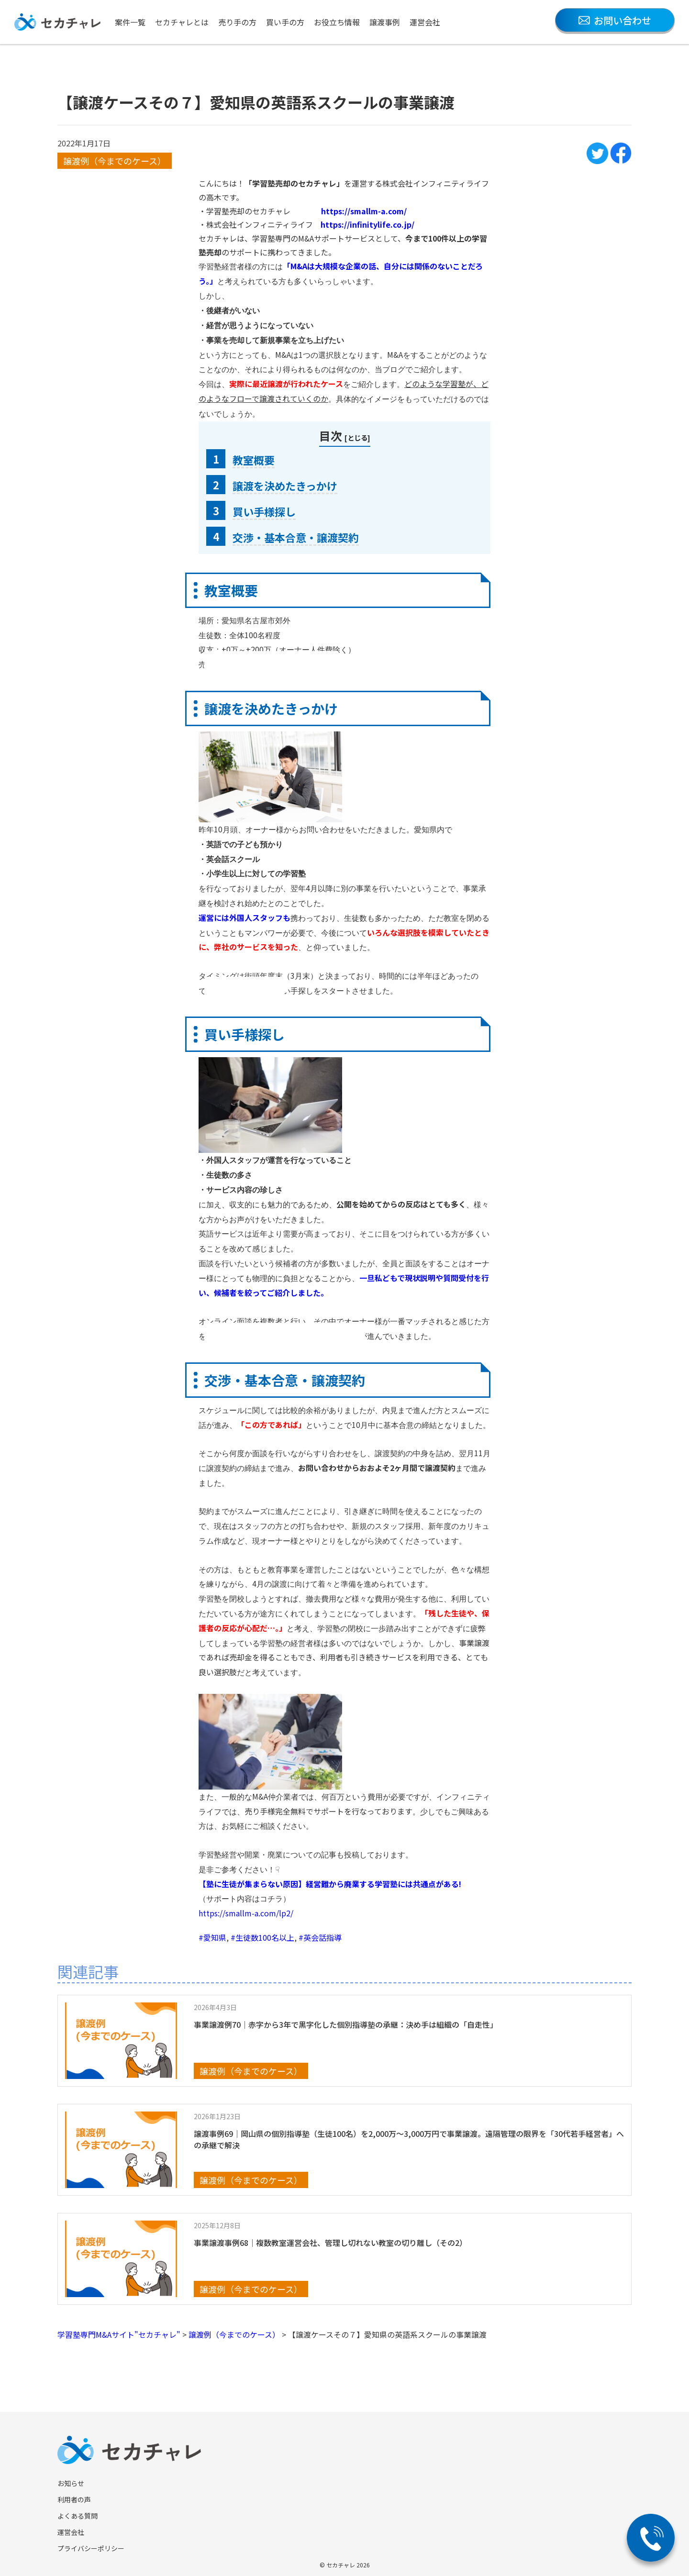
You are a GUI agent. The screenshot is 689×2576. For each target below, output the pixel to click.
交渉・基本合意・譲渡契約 (296, 537)
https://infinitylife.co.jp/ (367, 224)
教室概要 (254, 459)
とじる (357, 437)
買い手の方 (285, 22)
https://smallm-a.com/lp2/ (246, 1913)
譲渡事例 (384, 22)
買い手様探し (264, 511)
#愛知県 (212, 1937)
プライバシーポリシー (90, 2548)
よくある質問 (77, 2516)
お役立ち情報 (337, 22)
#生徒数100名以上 (262, 1937)
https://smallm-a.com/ (364, 211)
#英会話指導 (320, 1937)
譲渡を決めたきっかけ (285, 485)
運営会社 (425, 22)
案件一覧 (130, 22)
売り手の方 (237, 22)
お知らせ (70, 2483)
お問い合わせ (614, 20)
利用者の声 (74, 2499)
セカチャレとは (182, 22)
